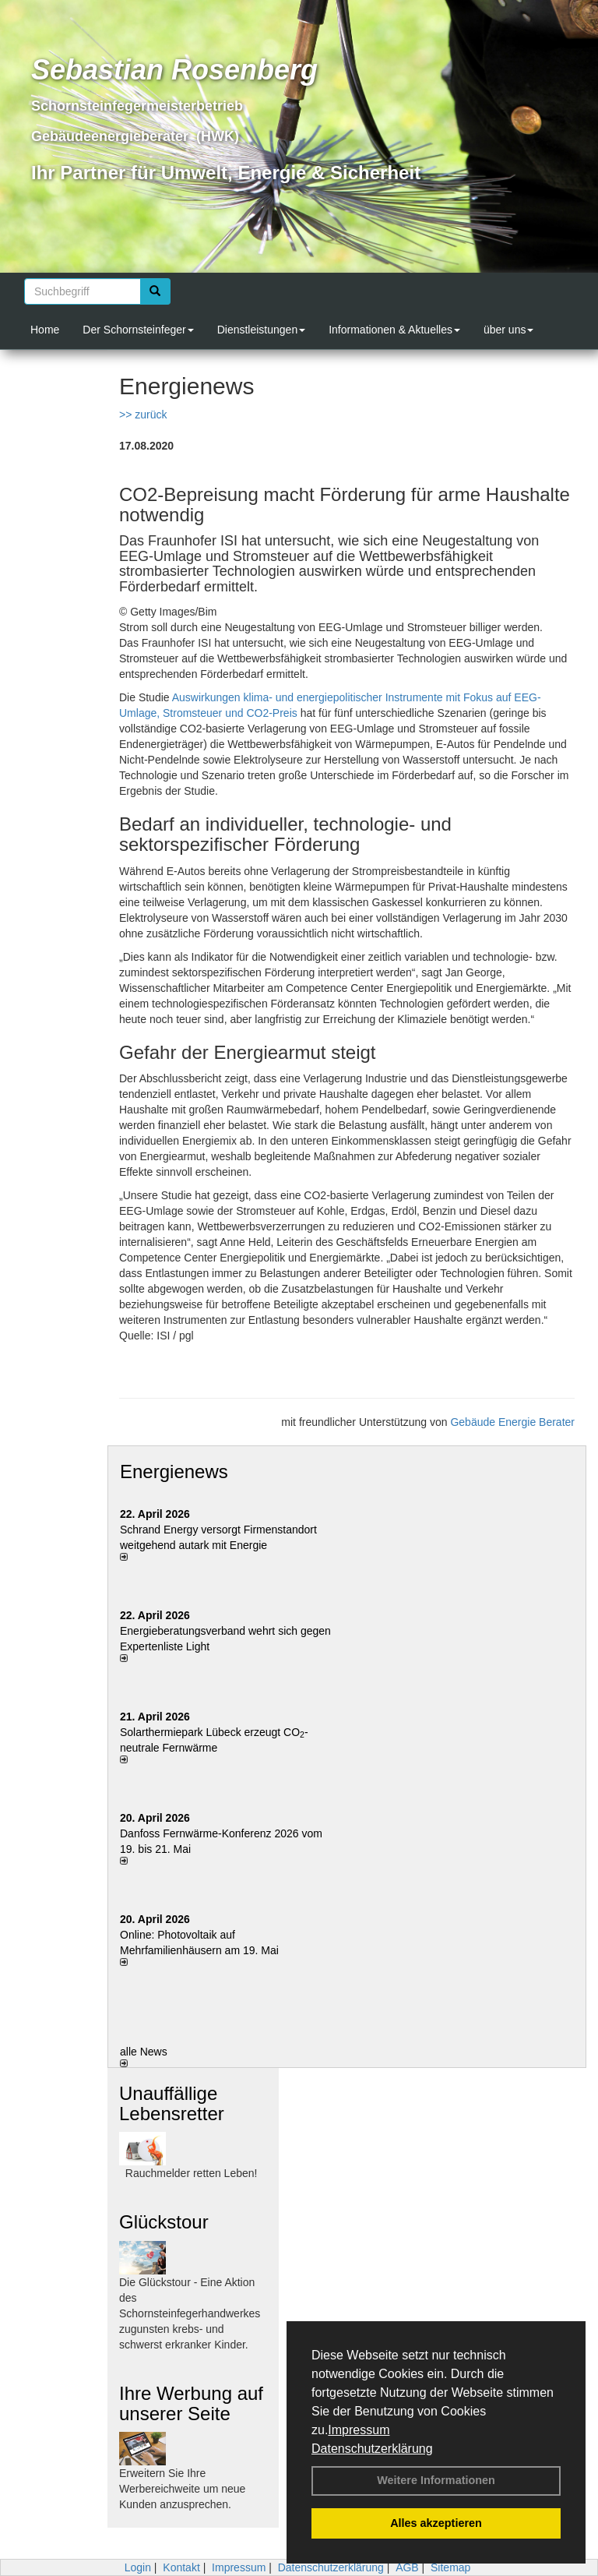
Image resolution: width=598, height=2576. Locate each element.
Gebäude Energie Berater (512, 1422)
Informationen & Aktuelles (394, 329)
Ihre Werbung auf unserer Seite (191, 2403)
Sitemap (450, 2567)
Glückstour (164, 2221)
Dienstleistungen (261, 329)
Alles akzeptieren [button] (436, 2523)
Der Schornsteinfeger (138, 329)
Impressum (358, 2430)
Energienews (174, 1471)
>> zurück (143, 414)
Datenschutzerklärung (372, 2448)
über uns (508, 329)
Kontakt (181, 2567)
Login (138, 2567)
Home (44, 329)
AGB (407, 2567)
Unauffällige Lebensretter (171, 2103)
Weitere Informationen (436, 2480)
